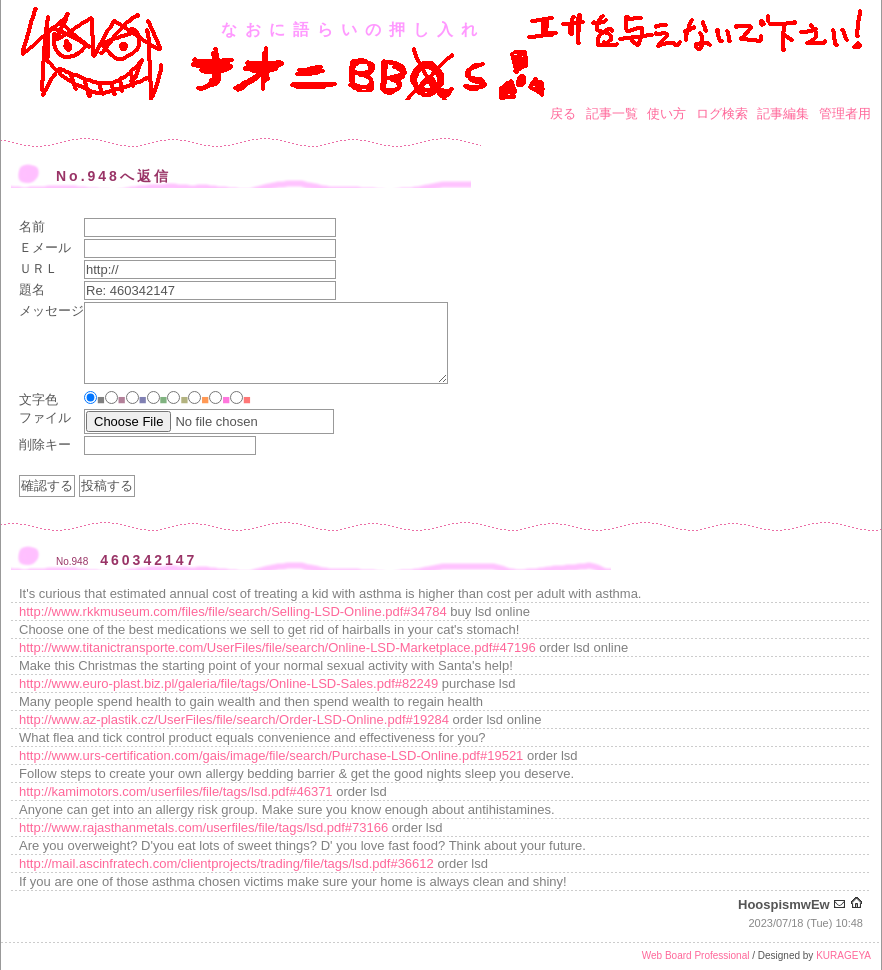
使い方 (666, 113)
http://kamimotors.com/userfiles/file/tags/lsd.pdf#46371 (176, 791)
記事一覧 (612, 113)
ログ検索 (722, 113)
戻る (563, 113)
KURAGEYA (843, 955)
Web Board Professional (696, 955)
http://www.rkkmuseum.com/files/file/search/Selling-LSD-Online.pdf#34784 (233, 611)
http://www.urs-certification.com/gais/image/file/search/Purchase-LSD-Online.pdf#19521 (271, 755)
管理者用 (845, 113)
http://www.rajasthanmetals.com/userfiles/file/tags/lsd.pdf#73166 (203, 827)
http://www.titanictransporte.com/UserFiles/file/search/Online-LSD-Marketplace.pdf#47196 (277, 647)
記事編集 (783, 113)
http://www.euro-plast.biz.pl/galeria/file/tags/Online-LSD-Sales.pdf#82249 (228, 683)
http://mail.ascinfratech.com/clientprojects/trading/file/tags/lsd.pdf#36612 (226, 863)
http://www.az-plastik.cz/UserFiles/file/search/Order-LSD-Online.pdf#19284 (234, 719)
